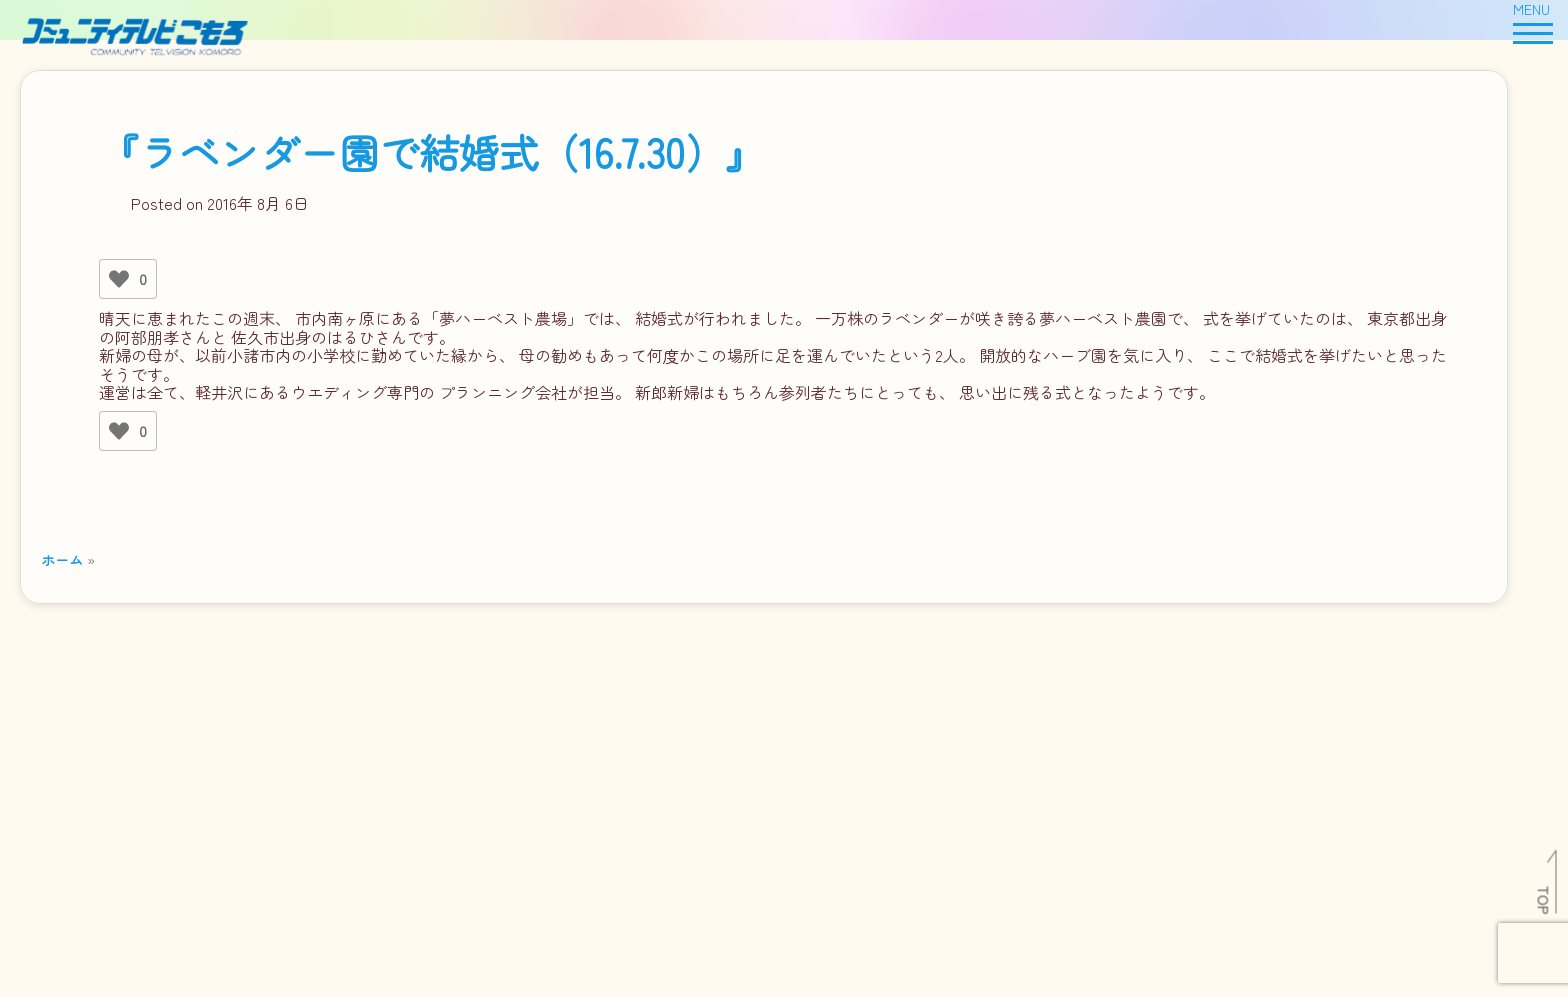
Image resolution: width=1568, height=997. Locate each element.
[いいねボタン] (119, 279)
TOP (1544, 900)
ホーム (62, 559)
